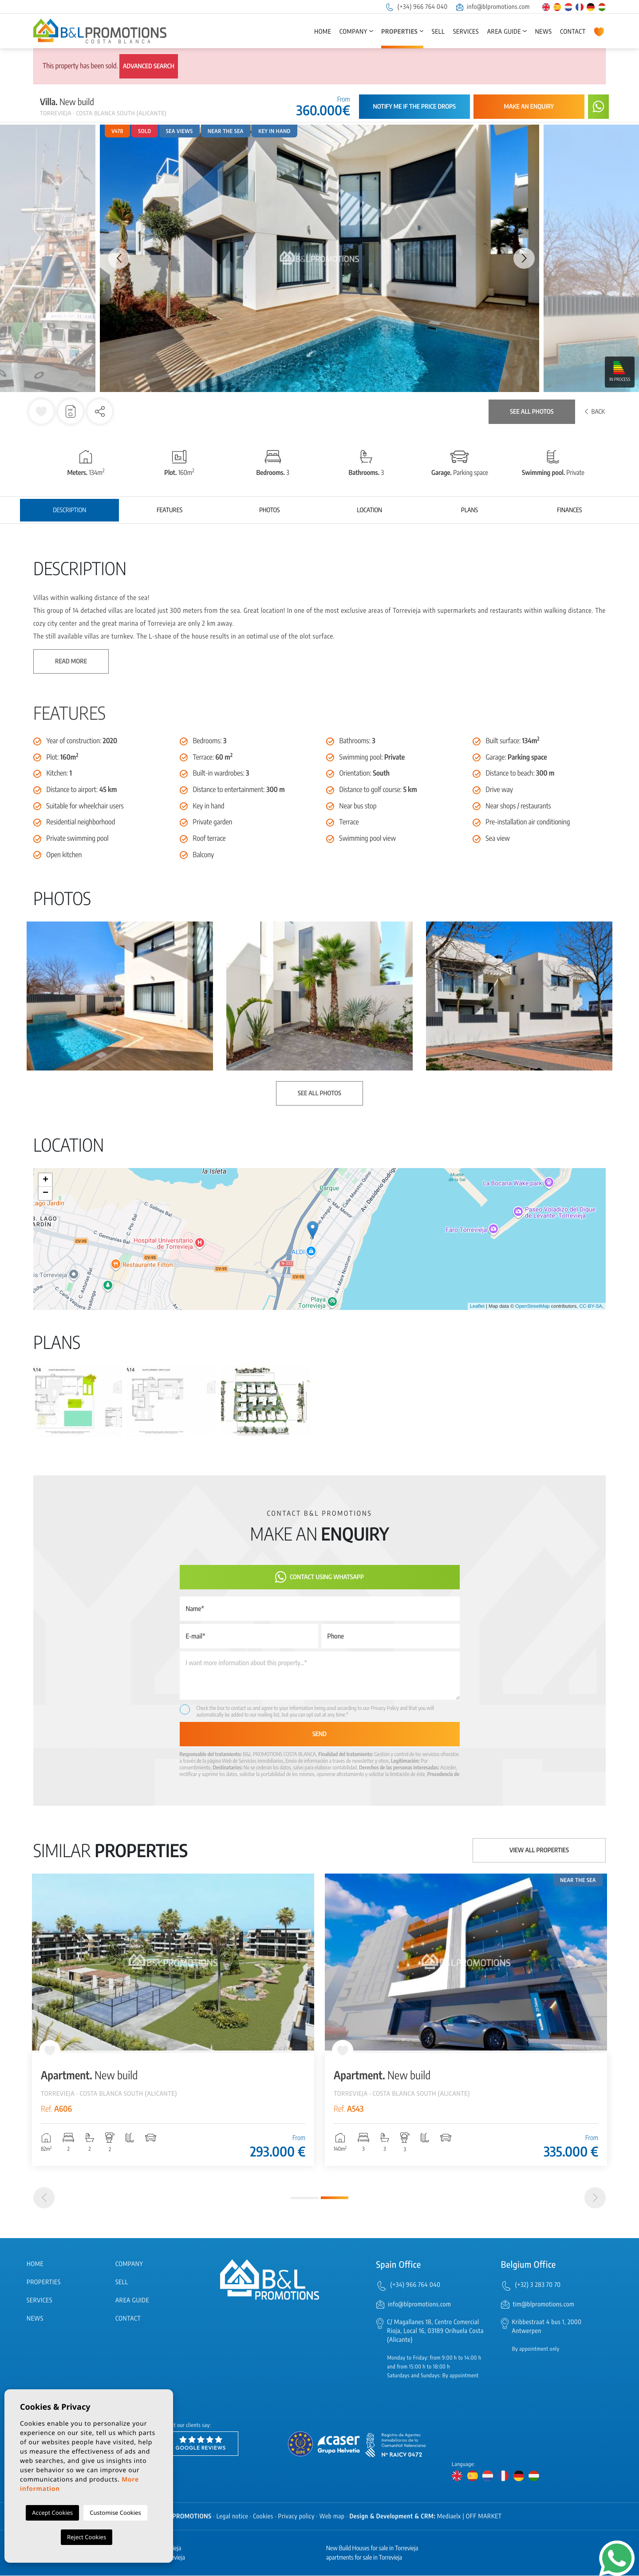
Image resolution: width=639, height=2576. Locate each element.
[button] (99, 411)
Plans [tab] (469, 510)
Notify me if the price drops (414, 106)
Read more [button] (71, 661)
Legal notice (232, 2517)
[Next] (595, 2198)
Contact (573, 31)
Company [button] (353, 31)
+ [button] (45, 1180)
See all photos (531, 412)
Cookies (263, 2517)
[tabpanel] (173, 2020)
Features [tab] (169, 510)
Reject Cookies (86, 2537)
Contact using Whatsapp (319, 1577)
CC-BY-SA (590, 1306)
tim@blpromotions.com (544, 2304)
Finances (569, 510)
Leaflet (477, 1306)
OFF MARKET (484, 2517)
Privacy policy (296, 2517)
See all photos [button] (319, 1093)
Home (322, 31)
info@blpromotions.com (493, 7)
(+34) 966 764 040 (416, 7)
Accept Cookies (52, 2513)
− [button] (45, 1193)
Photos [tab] (269, 510)
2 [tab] (334, 2198)
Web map (332, 2517)
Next (524, 258)
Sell (438, 31)
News (543, 31)
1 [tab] (304, 2198)
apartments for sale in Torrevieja (364, 2558)
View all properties (539, 1850)
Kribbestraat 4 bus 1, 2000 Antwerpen (547, 2326)
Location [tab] (369, 510)
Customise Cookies (115, 2513)
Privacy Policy (385, 1708)
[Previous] (44, 2198)
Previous (115, 258)
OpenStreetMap (532, 1306)
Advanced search (148, 66)
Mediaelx (449, 2517)
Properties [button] (399, 31)
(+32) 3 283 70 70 (538, 2285)
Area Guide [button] (504, 31)
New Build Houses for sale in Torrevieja (372, 2548)
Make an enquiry (529, 106)
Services (466, 31)
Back (595, 412)
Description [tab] (69, 510)
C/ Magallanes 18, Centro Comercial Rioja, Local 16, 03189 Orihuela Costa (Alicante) (435, 2331)
